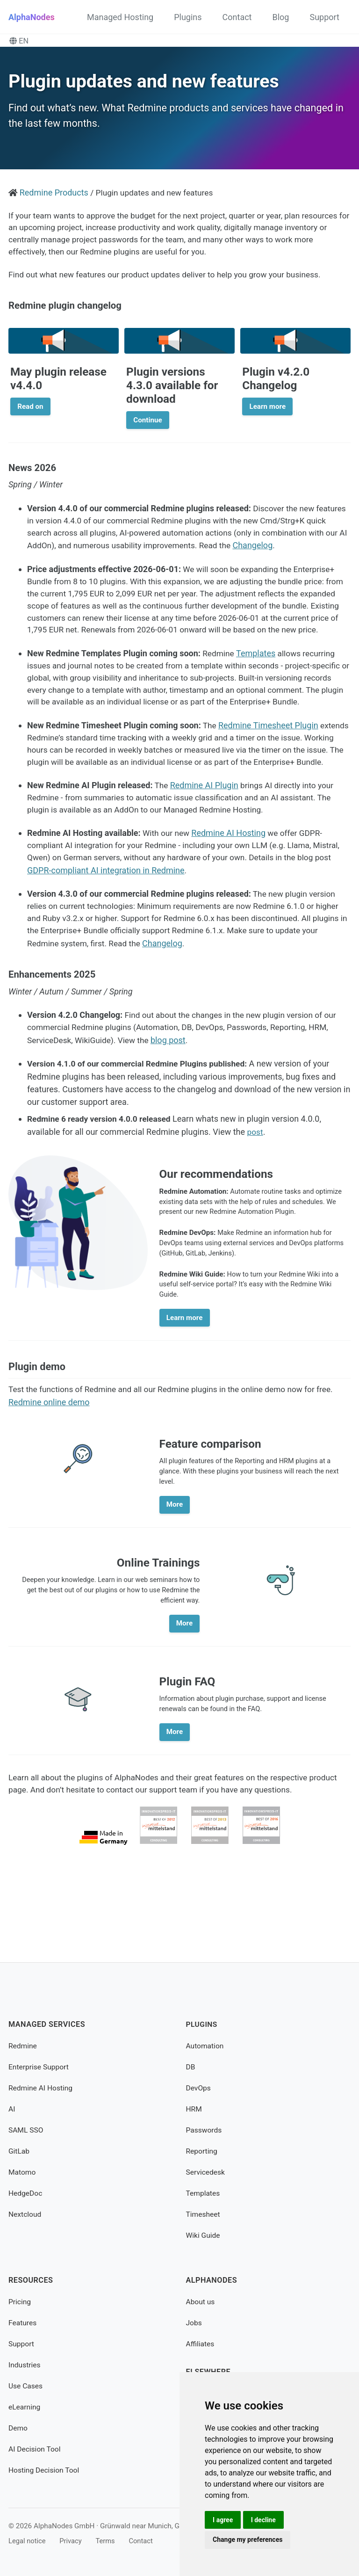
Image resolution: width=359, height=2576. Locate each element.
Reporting (202, 2151)
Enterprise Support (39, 2066)
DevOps (199, 2087)
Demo (18, 2428)
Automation (205, 2045)
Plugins (187, 17)
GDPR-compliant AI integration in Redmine (143, 925)
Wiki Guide (204, 2235)
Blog (281, 17)
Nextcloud (25, 2214)
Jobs (194, 2322)
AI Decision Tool (35, 2449)
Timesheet (204, 2214)
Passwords (204, 2130)
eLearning (25, 2406)
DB (191, 2066)
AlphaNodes (31, 17)
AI (11, 2108)
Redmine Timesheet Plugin (269, 764)
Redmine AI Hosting (231, 887)
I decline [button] (264, 2519)
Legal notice (27, 2541)
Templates (257, 677)
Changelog (286, 554)
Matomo (22, 2172)
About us (201, 2301)
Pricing (20, 2301)
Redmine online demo (49, 1474)
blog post (173, 1096)
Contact (237, 17)
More (174, 1578)
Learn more (267, 414)
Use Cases (26, 2385)
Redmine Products (54, 197)
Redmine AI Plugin (205, 838)
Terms (109, 2541)
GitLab (19, 2151)
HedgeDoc (25, 2193)
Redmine (23, 2045)
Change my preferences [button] (248, 2539)
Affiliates (200, 2343)
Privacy (73, 2541)
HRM (194, 2108)
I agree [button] (223, 2519)
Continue (147, 428)
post (255, 1186)
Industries (25, 2364)
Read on (30, 414)
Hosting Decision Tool (45, 2470)
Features (23, 2322)
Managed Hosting (120, 17)
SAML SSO (26, 2130)
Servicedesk (206, 2172)
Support (324, 17)
